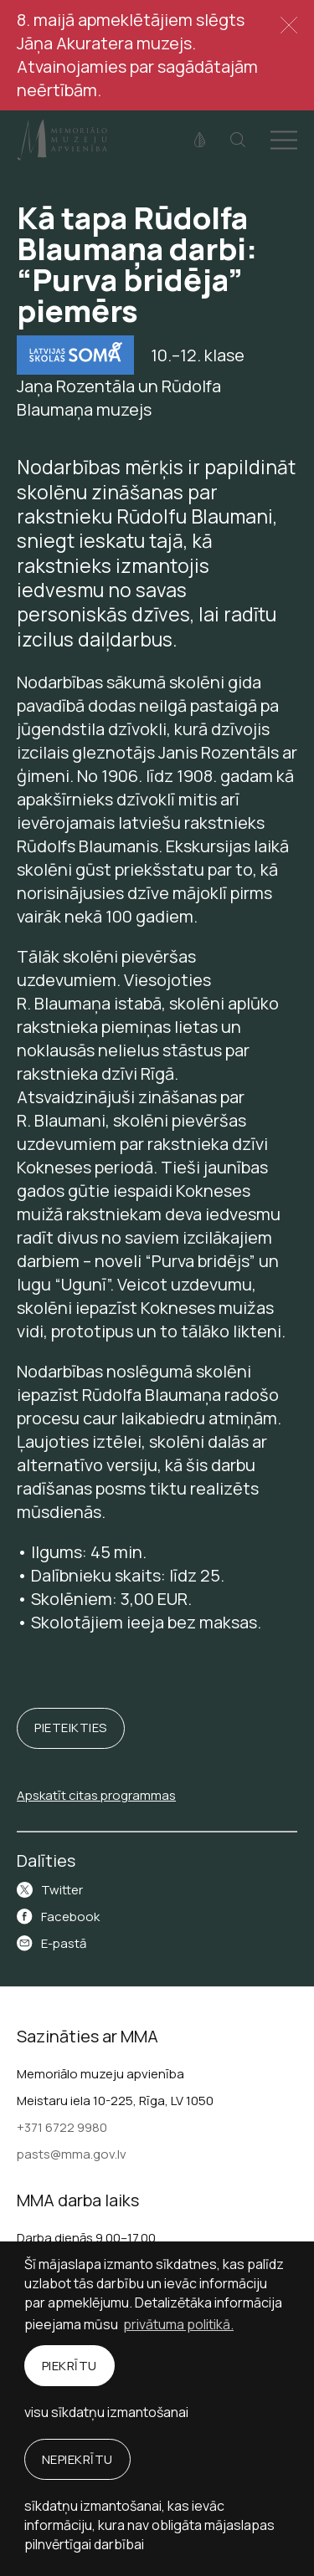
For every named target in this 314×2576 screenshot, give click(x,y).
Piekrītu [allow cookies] (69, 2365)
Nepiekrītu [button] (77, 2459)
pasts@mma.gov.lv (71, 2154)
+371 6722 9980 (62, 2127)
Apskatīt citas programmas (96, 1795)
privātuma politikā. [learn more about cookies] (178, 2324)
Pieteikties (70, 1727)
